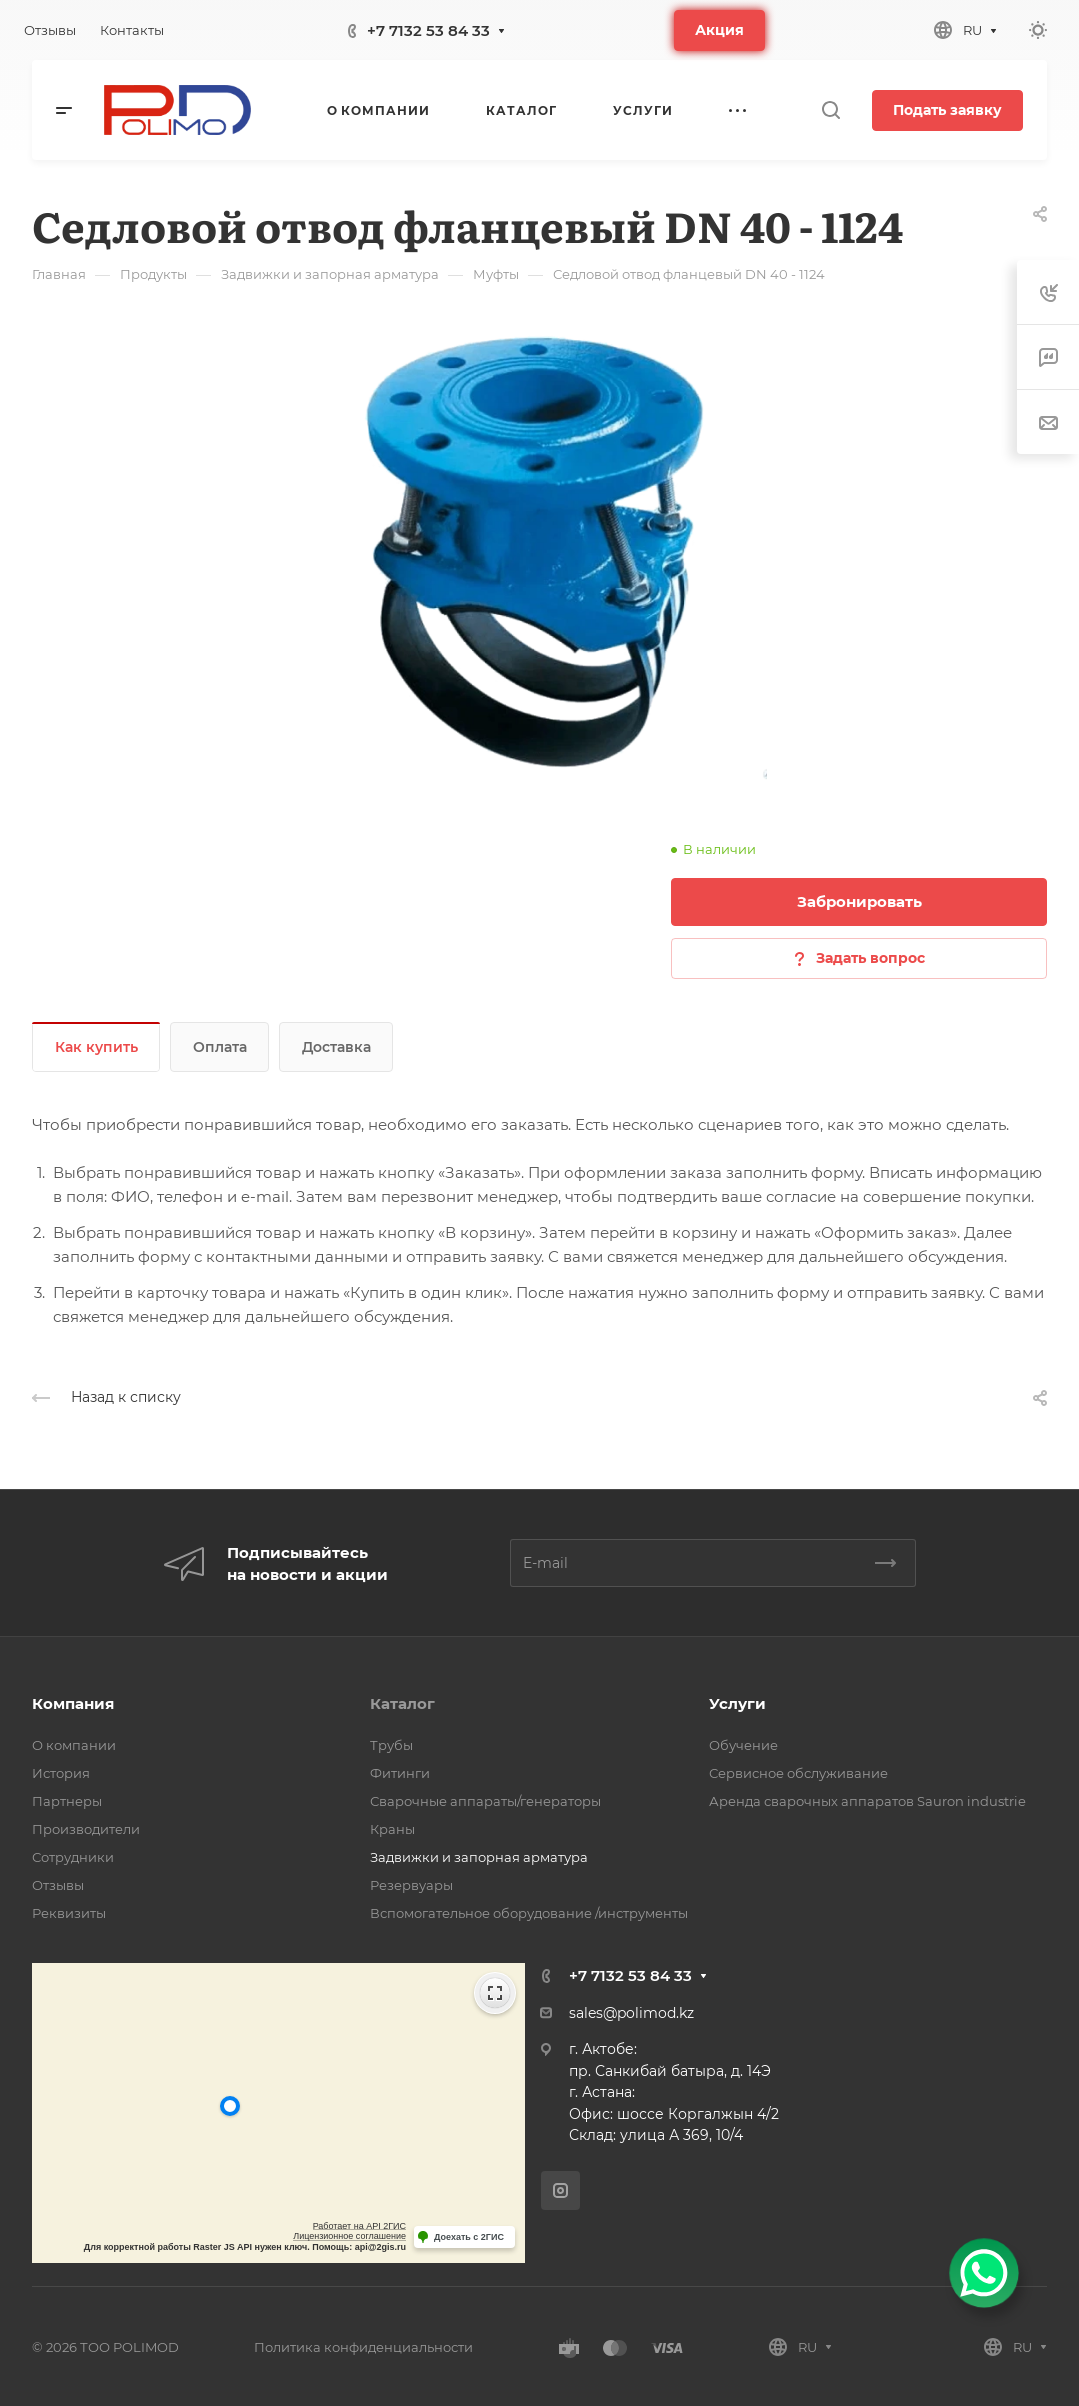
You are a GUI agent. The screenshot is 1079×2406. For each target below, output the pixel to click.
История (61, 1773)
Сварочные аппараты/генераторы (485, 1801)
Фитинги (400, 1773)
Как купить (96, 1047)
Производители (86, 1829)
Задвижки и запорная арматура (479, 1857)
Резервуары (411, 1885)
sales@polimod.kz (631, 2013)
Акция (719, 30)
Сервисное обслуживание (798, 1773)
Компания (73, 1703)
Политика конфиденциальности (363, 2347)
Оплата (220, 1047)
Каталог (402, 1703)
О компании (74, 1745)
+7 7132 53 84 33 (428, 30)
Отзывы (58, 1885)
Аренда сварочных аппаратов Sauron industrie (867, 1801)
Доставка (336, 1047)
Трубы (391, 1745)
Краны (392, 1829)
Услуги (737, 1703)
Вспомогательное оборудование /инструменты (529, 1913)
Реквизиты (69, 1913)
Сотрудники (73, 1857)
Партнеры (67, 1801)
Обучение (743, 1745)
